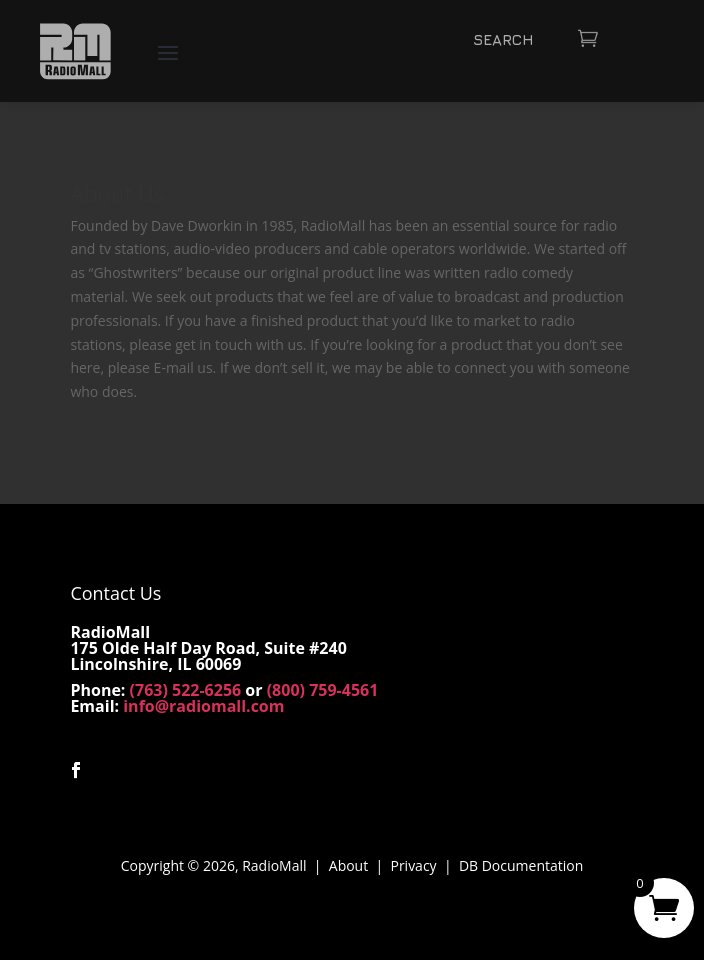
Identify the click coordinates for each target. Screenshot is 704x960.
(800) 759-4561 (323, 690)
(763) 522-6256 (186, 690)
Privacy (413, 865)
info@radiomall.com (203, 706)
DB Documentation (521, 865)
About (348, 865)
